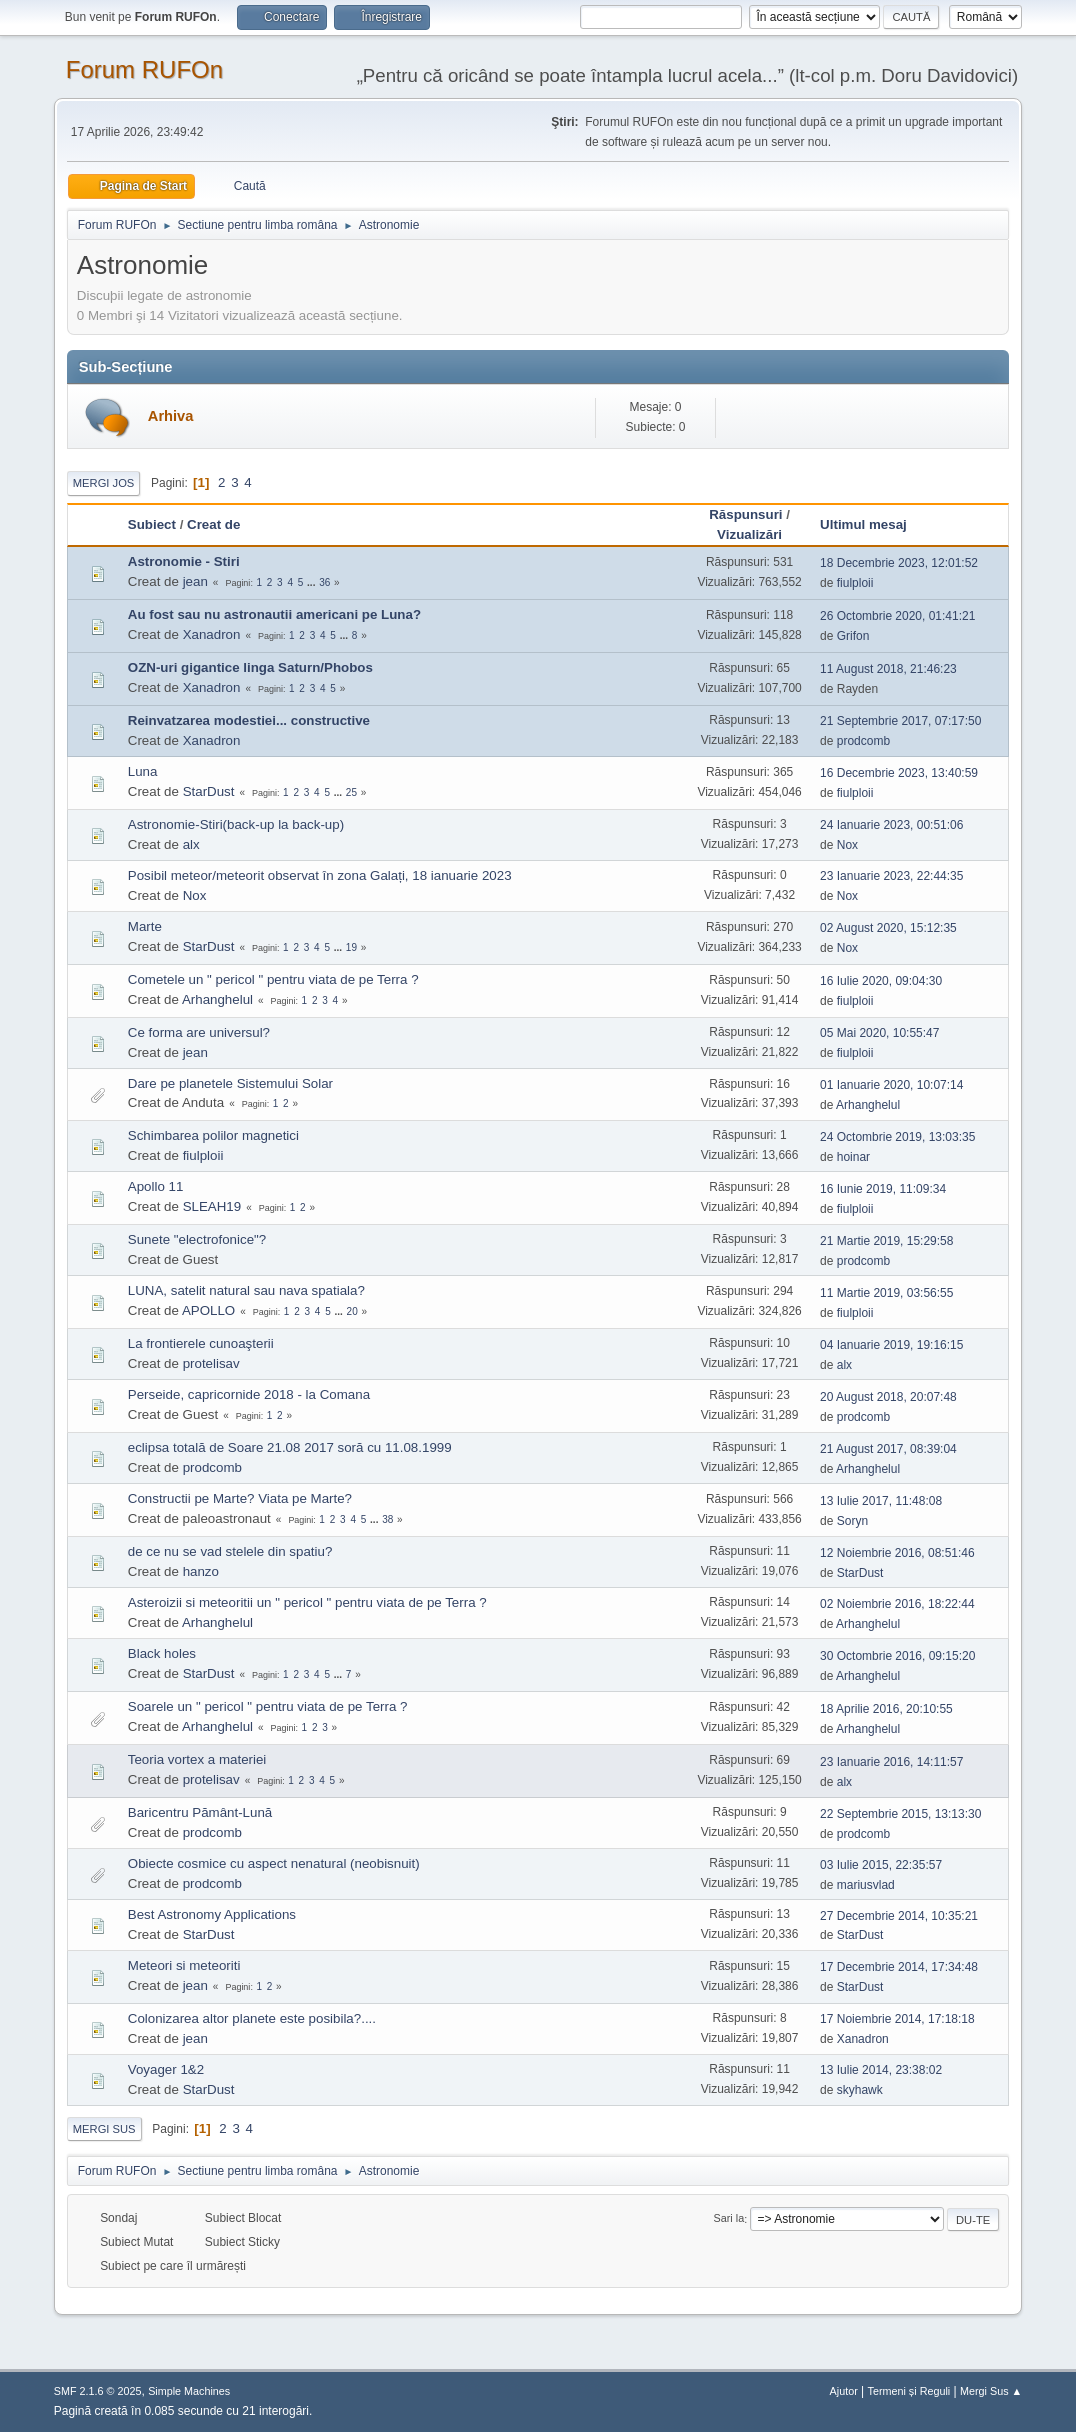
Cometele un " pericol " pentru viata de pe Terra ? (273, 979)
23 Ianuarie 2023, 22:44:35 (891, 876)
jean (195, 581)
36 (324, 582)
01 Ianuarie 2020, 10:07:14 (891, 1085)
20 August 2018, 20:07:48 (888, 1397)
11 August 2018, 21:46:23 (888, 669)
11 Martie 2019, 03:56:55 (886, 1293)
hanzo (201, 1571)
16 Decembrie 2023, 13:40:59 (899, 773)
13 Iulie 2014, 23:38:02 (881, 2070)
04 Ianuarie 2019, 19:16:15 (891, 1345)
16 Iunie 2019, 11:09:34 (883, 1189)
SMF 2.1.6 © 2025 (98, 2391)
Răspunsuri (745, 514)
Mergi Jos (104, 483)
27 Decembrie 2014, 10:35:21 (899, 1916)
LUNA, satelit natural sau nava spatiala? (246, 1290)
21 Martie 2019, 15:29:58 (886, 1241)
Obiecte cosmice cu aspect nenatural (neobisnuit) (274, 1863)
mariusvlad (866, 1885)
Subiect (152, 524)
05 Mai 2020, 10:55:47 (879, 1033)
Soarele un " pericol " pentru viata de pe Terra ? (268, 1706)
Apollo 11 (156, 1186)
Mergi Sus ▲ (991, 2391)
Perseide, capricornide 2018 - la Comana (249, 1394)
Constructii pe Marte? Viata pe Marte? (240, 1498)
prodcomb (863, 741)
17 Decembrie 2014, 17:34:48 (899, 1967)
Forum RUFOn (144, 69)
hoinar (853, 1157)
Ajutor (844, 2391)
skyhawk (860, 2090)
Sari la (729, 2219)
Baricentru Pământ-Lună (200, 1812)
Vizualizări (749, 534)
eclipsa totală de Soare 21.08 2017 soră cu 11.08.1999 (290, 1447)
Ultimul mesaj (872, 524)
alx (191, 844)
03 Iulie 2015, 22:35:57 (881, 1865)
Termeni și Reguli (909, 2391)
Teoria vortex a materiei (197, 1759)
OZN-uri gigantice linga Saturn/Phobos (250, 667)
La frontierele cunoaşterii (201, 1343)
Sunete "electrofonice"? (197, 1239)
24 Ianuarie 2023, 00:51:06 (891, 825)
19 (351, 947)
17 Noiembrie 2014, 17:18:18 (897, 2019)
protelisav (211, 1363)
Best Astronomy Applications (212, 1914)
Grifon (853, 636)
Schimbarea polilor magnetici (213, 1135)
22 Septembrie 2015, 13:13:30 (900, 1814)
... (312, 582)
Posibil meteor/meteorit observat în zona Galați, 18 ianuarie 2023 (320, 875)
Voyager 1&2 (166, 2069)
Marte (145, 926)
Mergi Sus (104, 2129)
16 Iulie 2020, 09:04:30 (881, 981)
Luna (143, 771)
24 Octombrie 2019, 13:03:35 (897, 1137)
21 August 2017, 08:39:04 (888, 1449)
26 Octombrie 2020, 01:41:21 (897, 616)
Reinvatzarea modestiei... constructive (249, 720)
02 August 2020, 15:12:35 (888, 928)
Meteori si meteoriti (184, 1965)
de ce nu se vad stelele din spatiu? (230, 1551)
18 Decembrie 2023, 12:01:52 (899, 563)
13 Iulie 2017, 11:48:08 (881, 1501)
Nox (847, 845)
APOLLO (208, 1310)
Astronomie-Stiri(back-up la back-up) (236, 824)
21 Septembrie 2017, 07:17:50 (900, 721)
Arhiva (171, 416)
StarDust (209, 791)
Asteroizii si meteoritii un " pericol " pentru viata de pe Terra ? (307, 1602)
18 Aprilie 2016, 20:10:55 (886, 1709)
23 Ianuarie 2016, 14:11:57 (891, 1762)
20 (352, 1311)
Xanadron (212, 634)
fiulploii (855, 583)
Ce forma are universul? (199, 1032)
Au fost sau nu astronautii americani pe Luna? (274, 614)
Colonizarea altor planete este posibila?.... (252, 2018)
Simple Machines (189, 2391)
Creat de (213, 524)
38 (387, 1519)
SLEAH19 (212, 1206)
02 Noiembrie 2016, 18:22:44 (897, 1604)
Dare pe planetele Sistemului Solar (230, 1083)
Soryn (852, 1521)
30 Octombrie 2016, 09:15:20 (897, 1656)
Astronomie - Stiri (184, 561)
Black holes (162, 1653)
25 (351, 792)
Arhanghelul (217, 999)
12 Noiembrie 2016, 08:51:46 (897, 1553)
